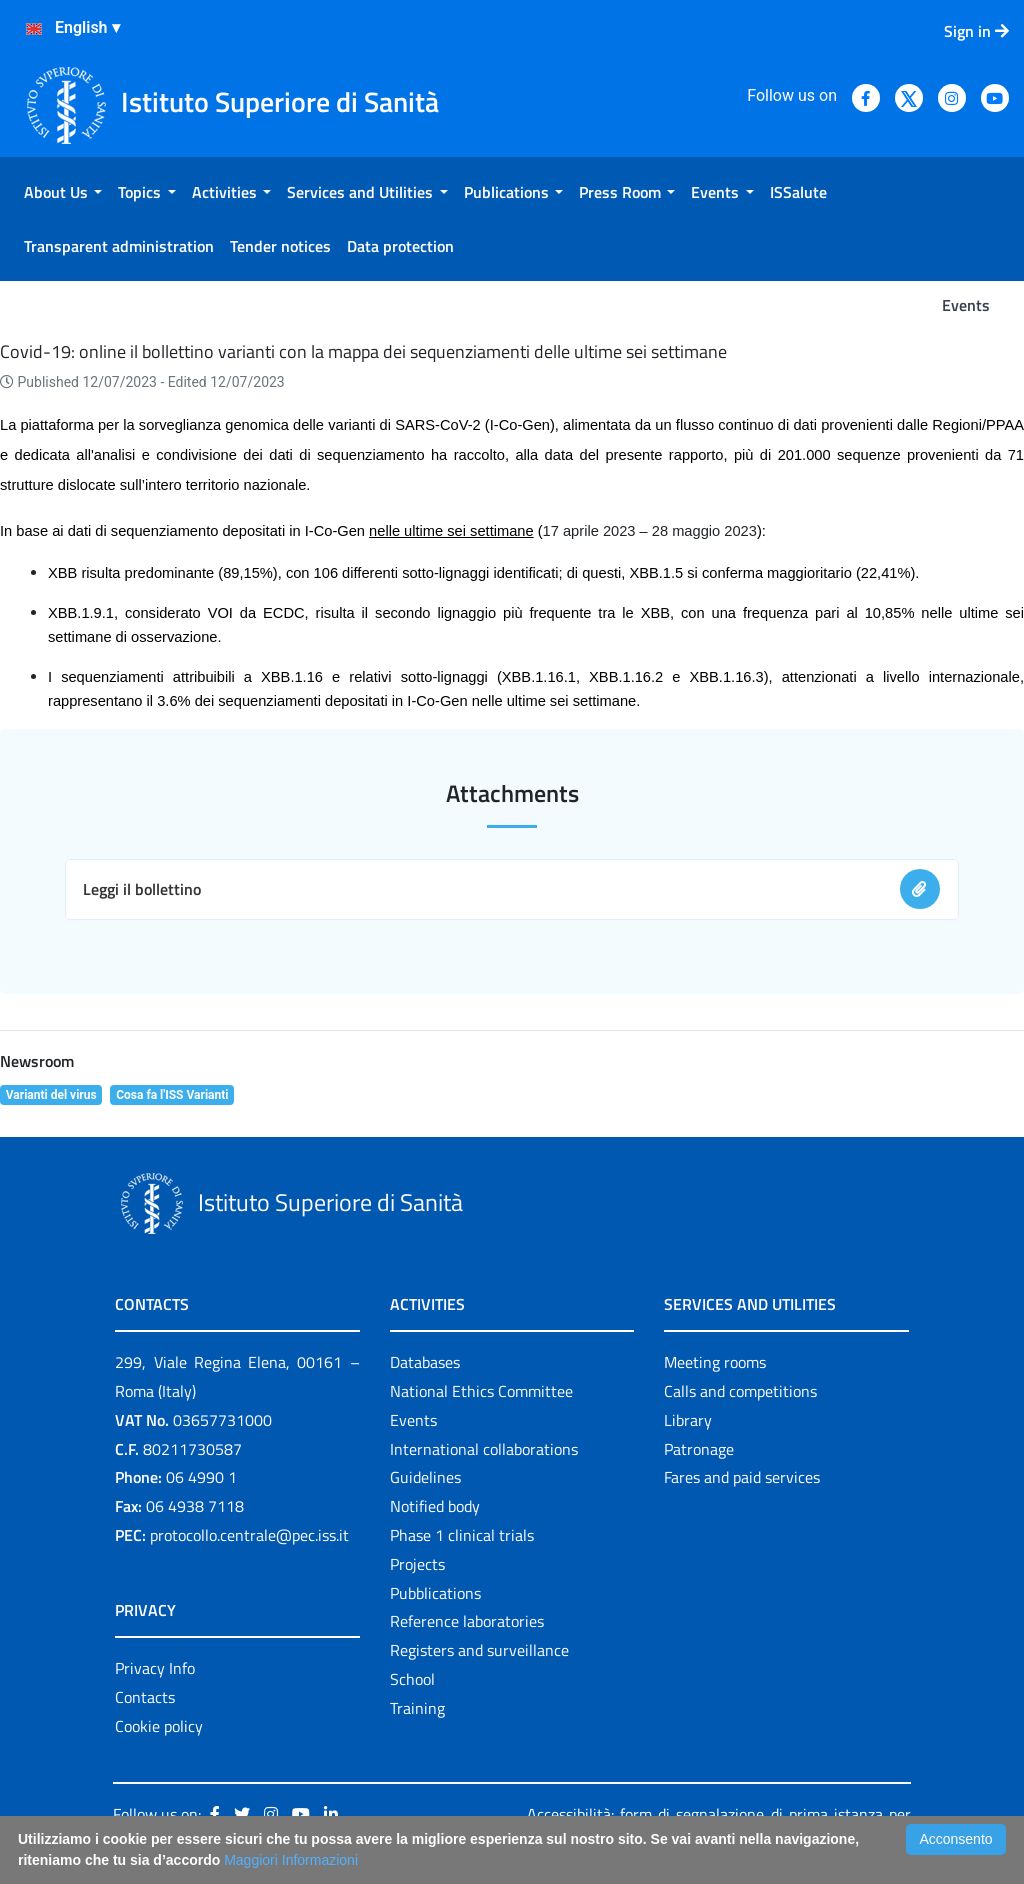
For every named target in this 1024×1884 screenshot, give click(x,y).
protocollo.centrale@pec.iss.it (249, 1535)
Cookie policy (159, 1726)
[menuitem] (63, 192)
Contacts (145, 1697)
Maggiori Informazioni (291, 1860)
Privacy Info (155, 1668)
